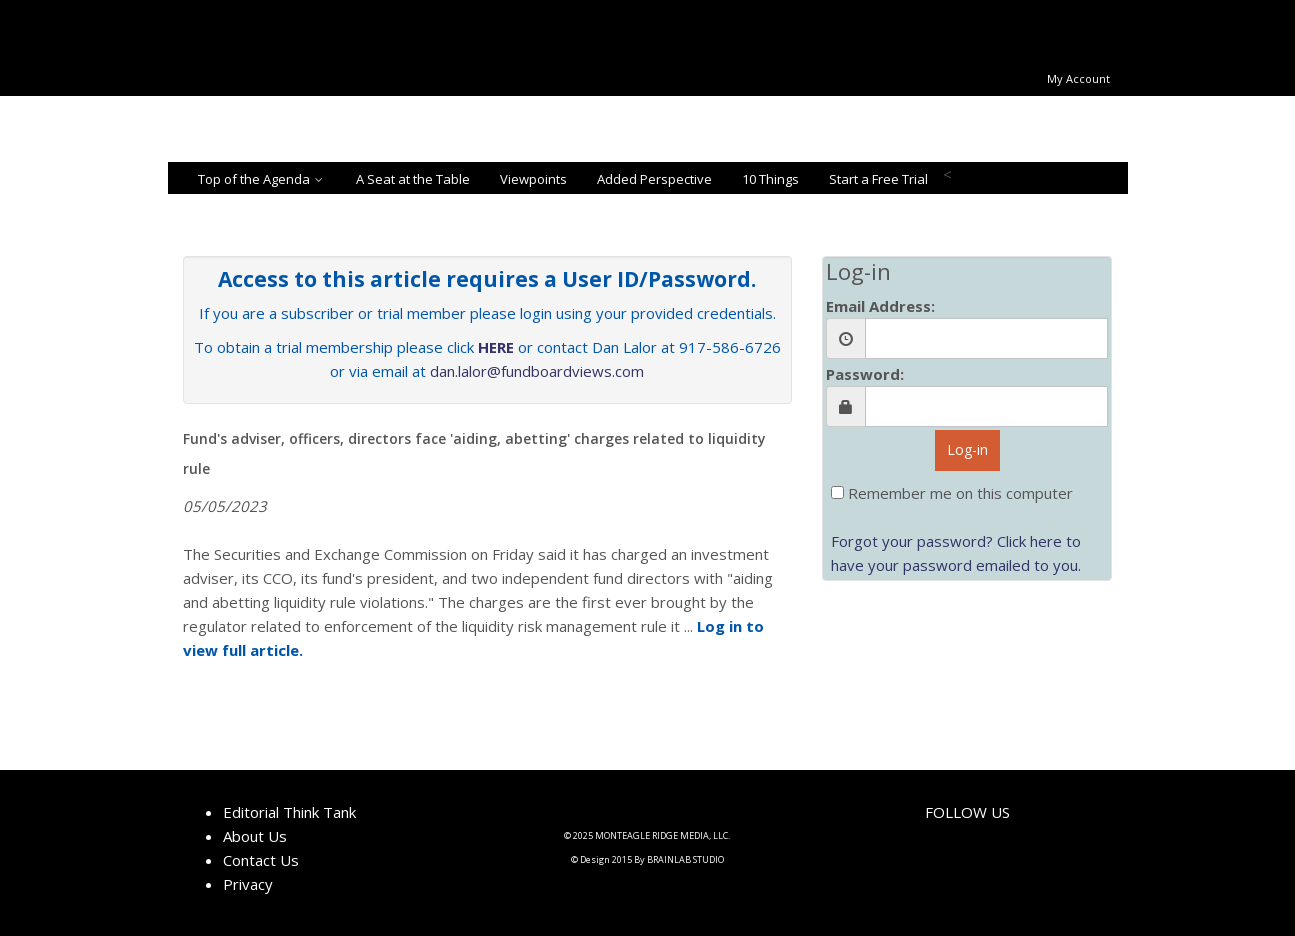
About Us (255, 836)
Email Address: (880, 306)
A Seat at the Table (413, 179)
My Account (1078, 78)
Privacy (248, 884)
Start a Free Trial (878, 179)
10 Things (770, 179)
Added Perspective (654, 179)
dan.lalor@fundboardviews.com (537, 371)
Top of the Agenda (262, 179)
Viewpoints (533, 179)
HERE (496, 347)
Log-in (967, 449)
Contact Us (261, 860)
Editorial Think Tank (289, 812)
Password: (865, 374)
